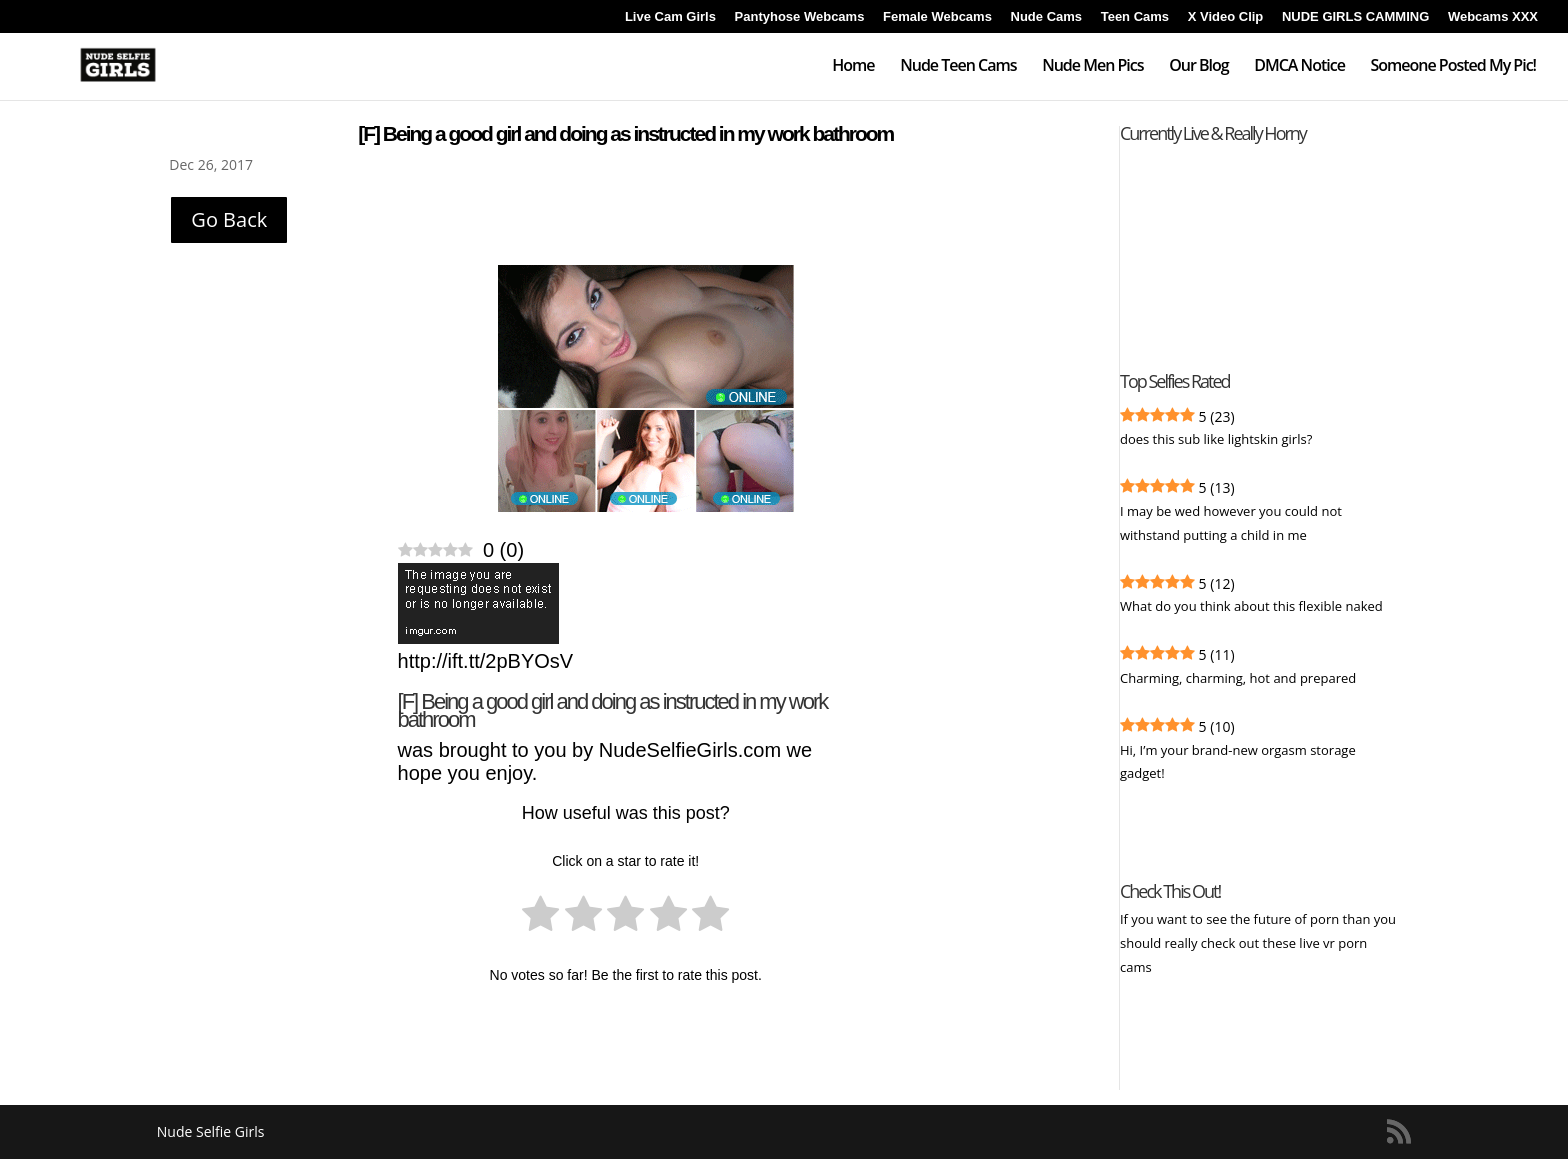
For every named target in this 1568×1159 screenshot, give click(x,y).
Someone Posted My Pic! (1453, 67)
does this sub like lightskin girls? (1216, 439)
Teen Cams (1135, 17)
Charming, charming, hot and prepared (1238, 678)
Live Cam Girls (670, 17)
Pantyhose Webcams (800, 17)
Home (853, 67)
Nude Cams (1047, 17)
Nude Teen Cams (958, 67)
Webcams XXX (1493, 17)
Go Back (229, 219)
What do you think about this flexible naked (1251, 606)
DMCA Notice (1299, 67)
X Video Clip (1226, 17)
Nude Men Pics (1092, 67)
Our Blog (1198, 67)
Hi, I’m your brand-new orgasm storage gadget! (1238, 762)
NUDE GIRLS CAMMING (1355, 17)
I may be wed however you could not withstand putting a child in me (1231, 523)
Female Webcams (937, 17)
